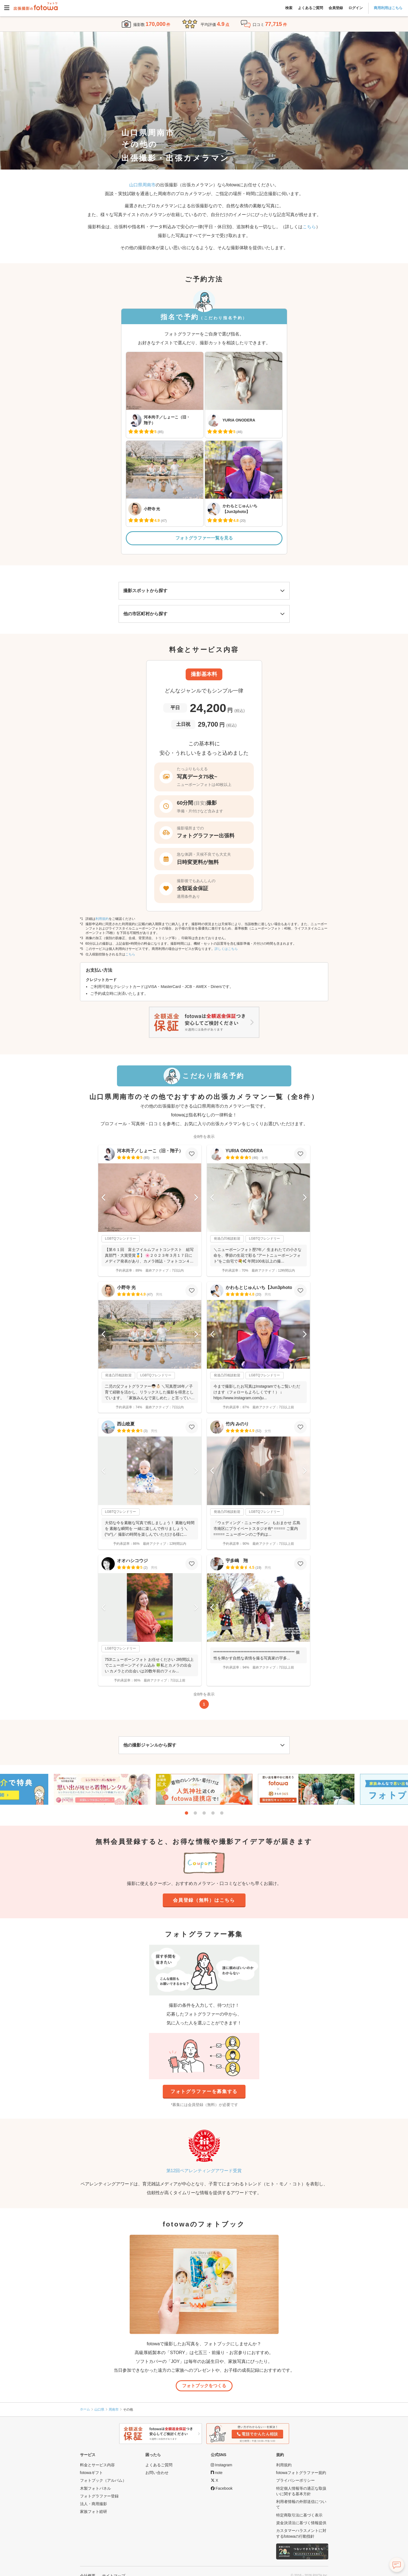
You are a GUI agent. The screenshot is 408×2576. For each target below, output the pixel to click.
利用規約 (102, 919)
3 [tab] (204, 1813)
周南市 (114, 2409)
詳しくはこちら (226, 949)
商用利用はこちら (388, 8)
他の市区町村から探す (145, 613)
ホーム (85, 2409)
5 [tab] (221, 1813)
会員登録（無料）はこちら (204, 1900)
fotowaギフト (91, 2472)
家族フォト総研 (93, 2511)
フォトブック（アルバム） (103, 2480)
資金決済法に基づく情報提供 (301, 2523)
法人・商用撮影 (93, 2504)
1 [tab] (186, 1813)
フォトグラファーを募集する (204, 2091)
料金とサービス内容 (97, 2465)
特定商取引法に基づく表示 (299, 2515)
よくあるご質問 (310, 8)
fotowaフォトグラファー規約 (301, 2472)
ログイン (355, 8)
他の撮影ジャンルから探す (149, 1745)
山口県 (99, 2409)
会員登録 (336, 8)
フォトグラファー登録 (99, 2496)
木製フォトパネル (95, 2488)
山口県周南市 (142, 184)
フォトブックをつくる (204, 2385)
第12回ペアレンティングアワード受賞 (204, 2170)
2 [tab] (195, 1813)
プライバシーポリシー (295, 2480)
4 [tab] (213, 1813)
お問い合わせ (157, 2472)
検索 (288, 8)
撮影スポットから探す (145, 590)
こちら (309, 226)
